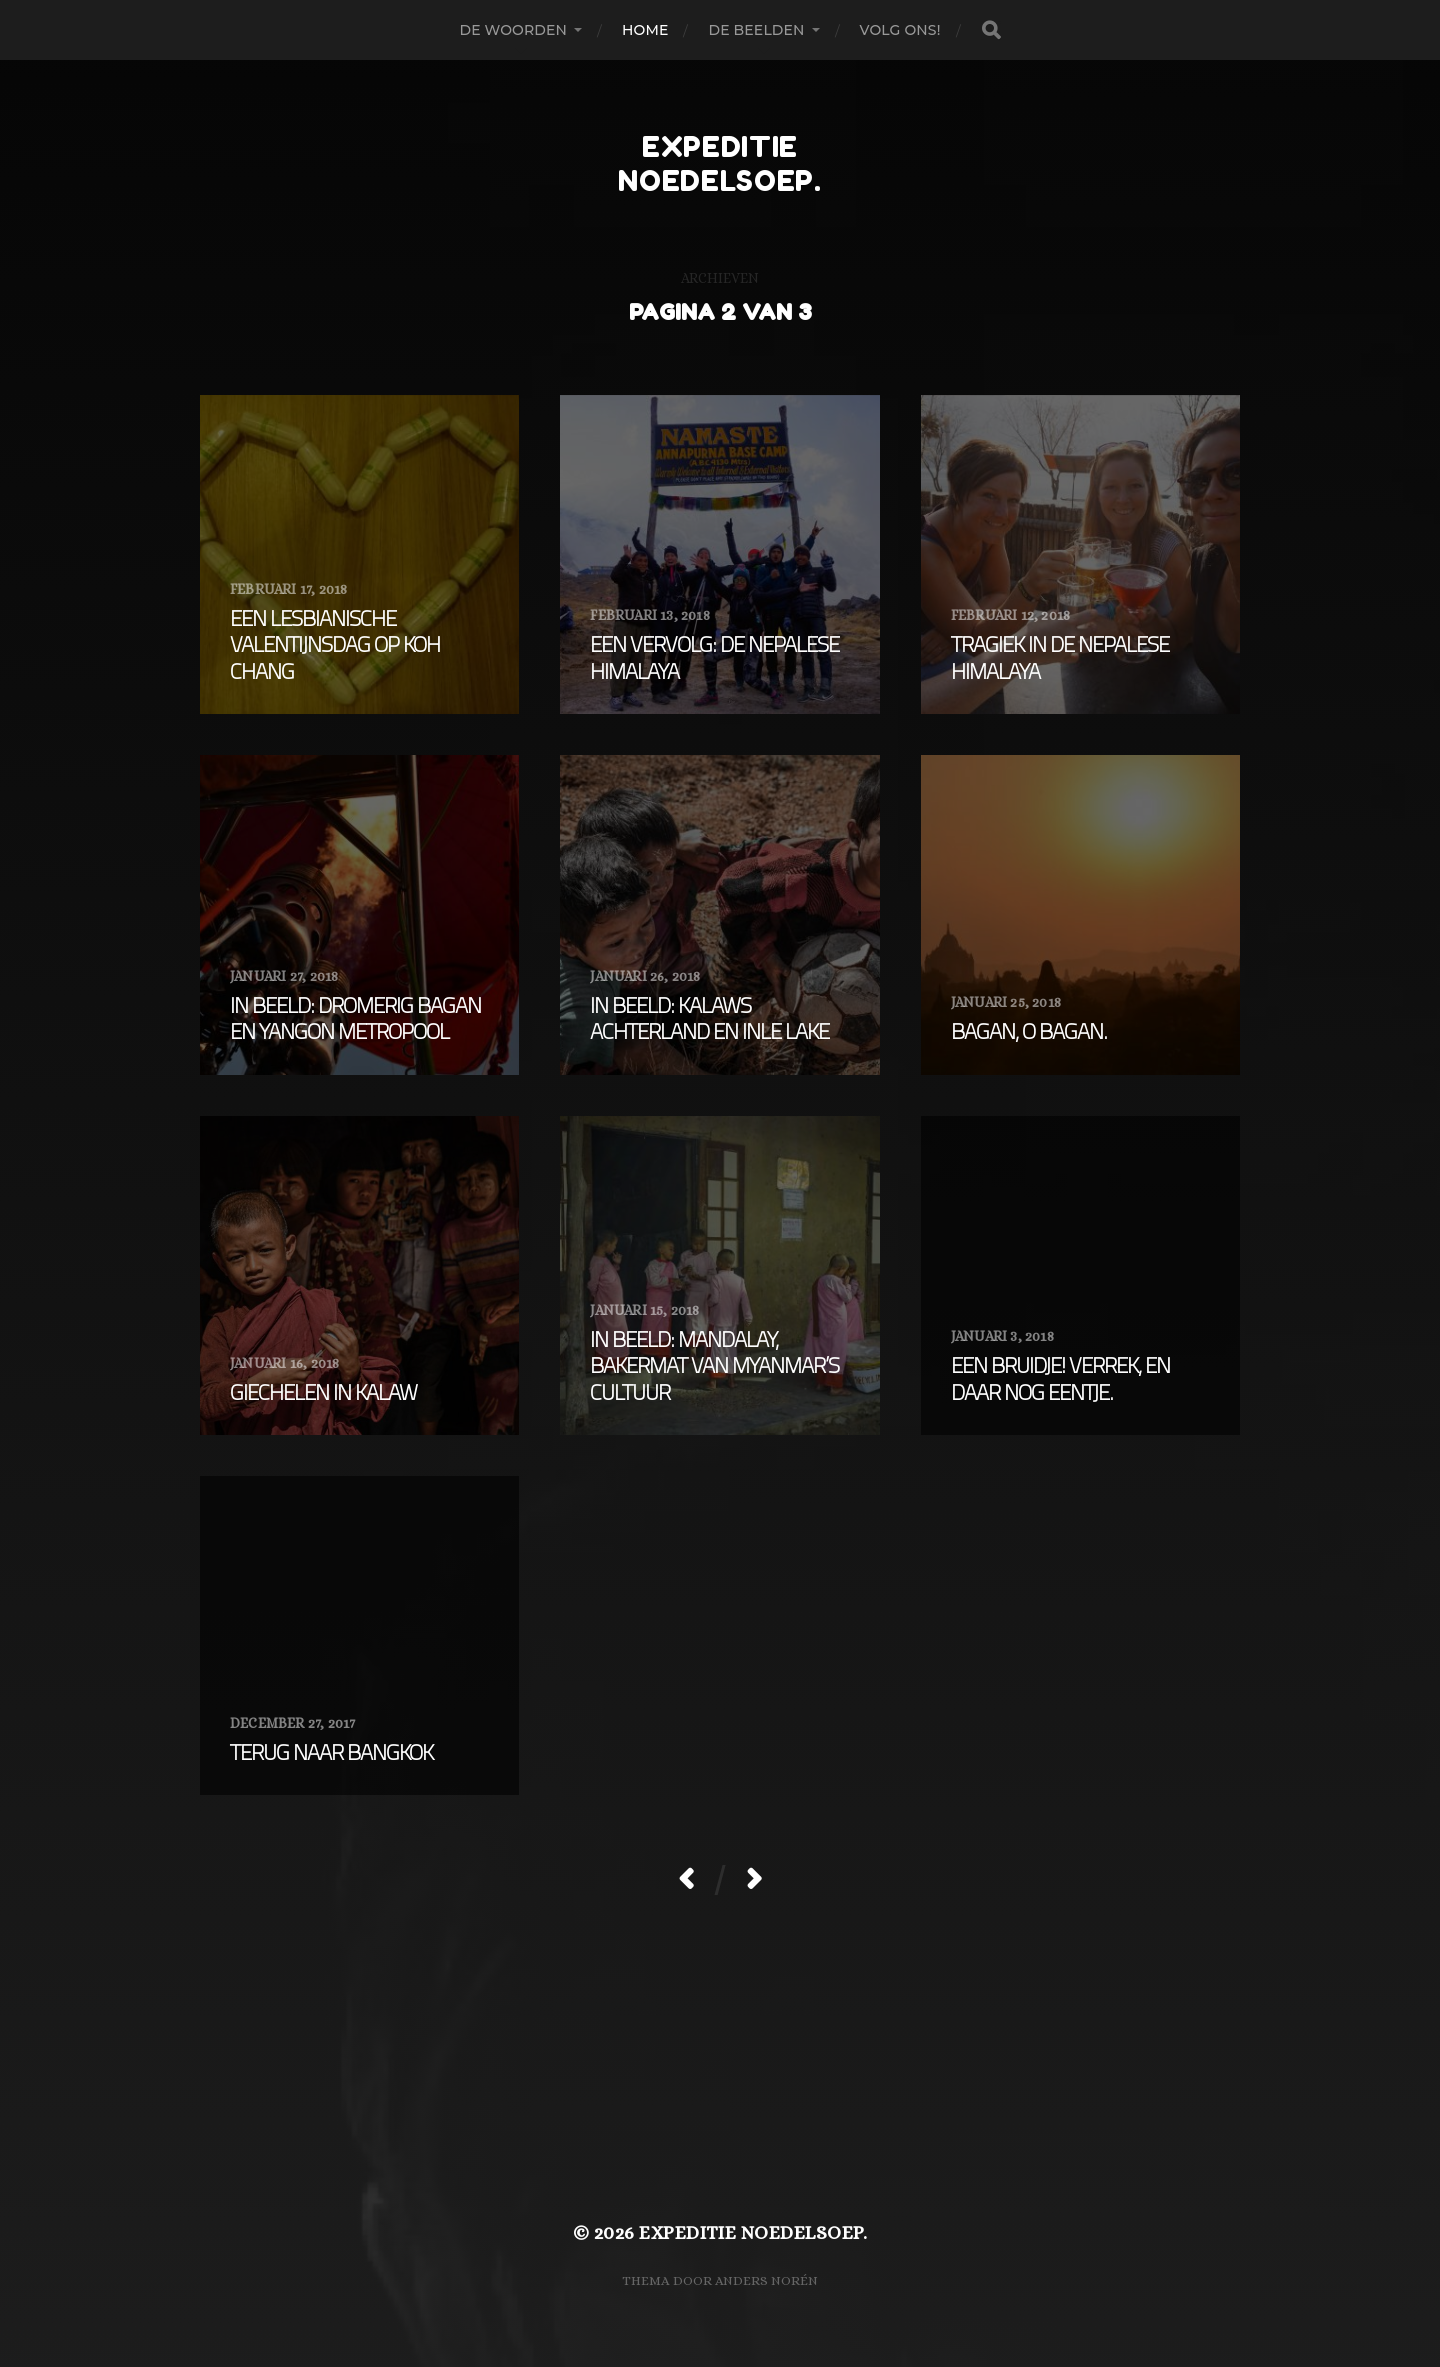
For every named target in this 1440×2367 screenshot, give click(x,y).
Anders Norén (766, 2280)
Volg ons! (900, 30)
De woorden (513, 30)
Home (645, 30)
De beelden (756, 30)
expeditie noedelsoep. (720, 164)
